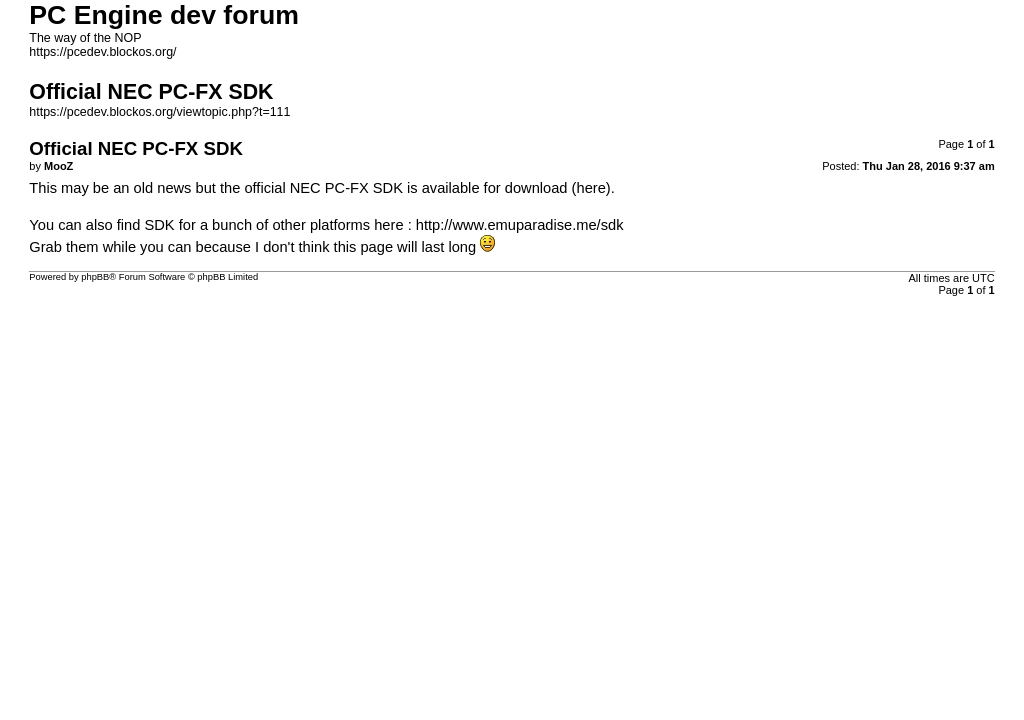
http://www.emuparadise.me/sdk (520, 225)
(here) (591, 188)
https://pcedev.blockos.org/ (102, 52)
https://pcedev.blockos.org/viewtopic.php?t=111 (159, 112)
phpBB (95, 277)
